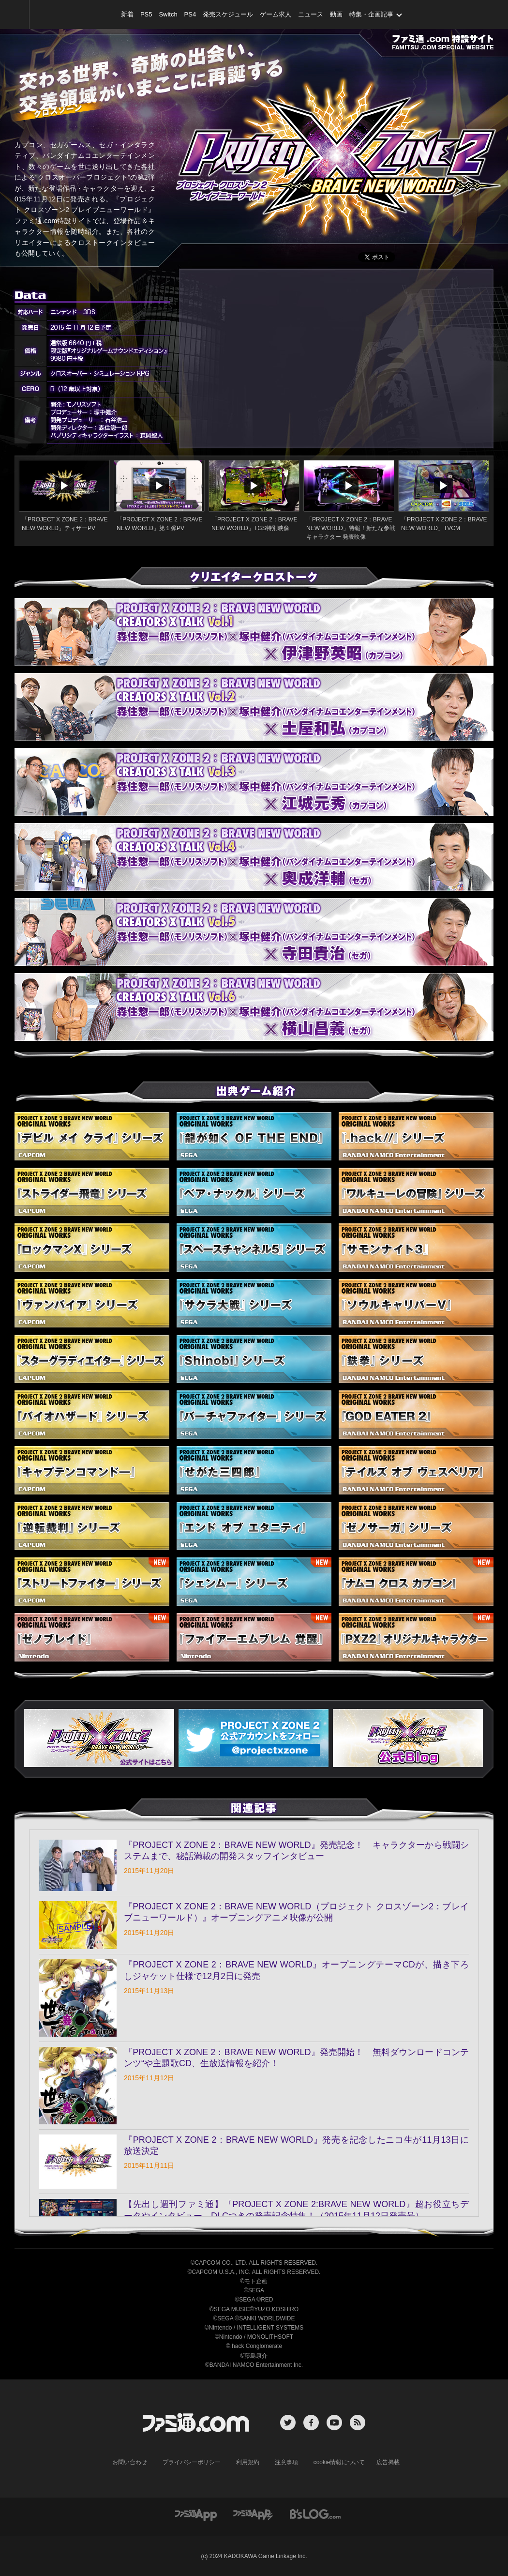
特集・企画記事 (371, 14)
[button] (254, 1738)
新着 (127, 14)
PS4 (190, 14)
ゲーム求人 (275, 14)
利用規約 (247, 2462)
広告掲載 (388, 2462)
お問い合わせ (129, 2462)
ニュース (310, 14)
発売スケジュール (228, 14)
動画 (336, 14)
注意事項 (286, 2462)
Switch (168, 14)
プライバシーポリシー (192, 2462)
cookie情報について (339, 2462)
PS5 (146, 14)
